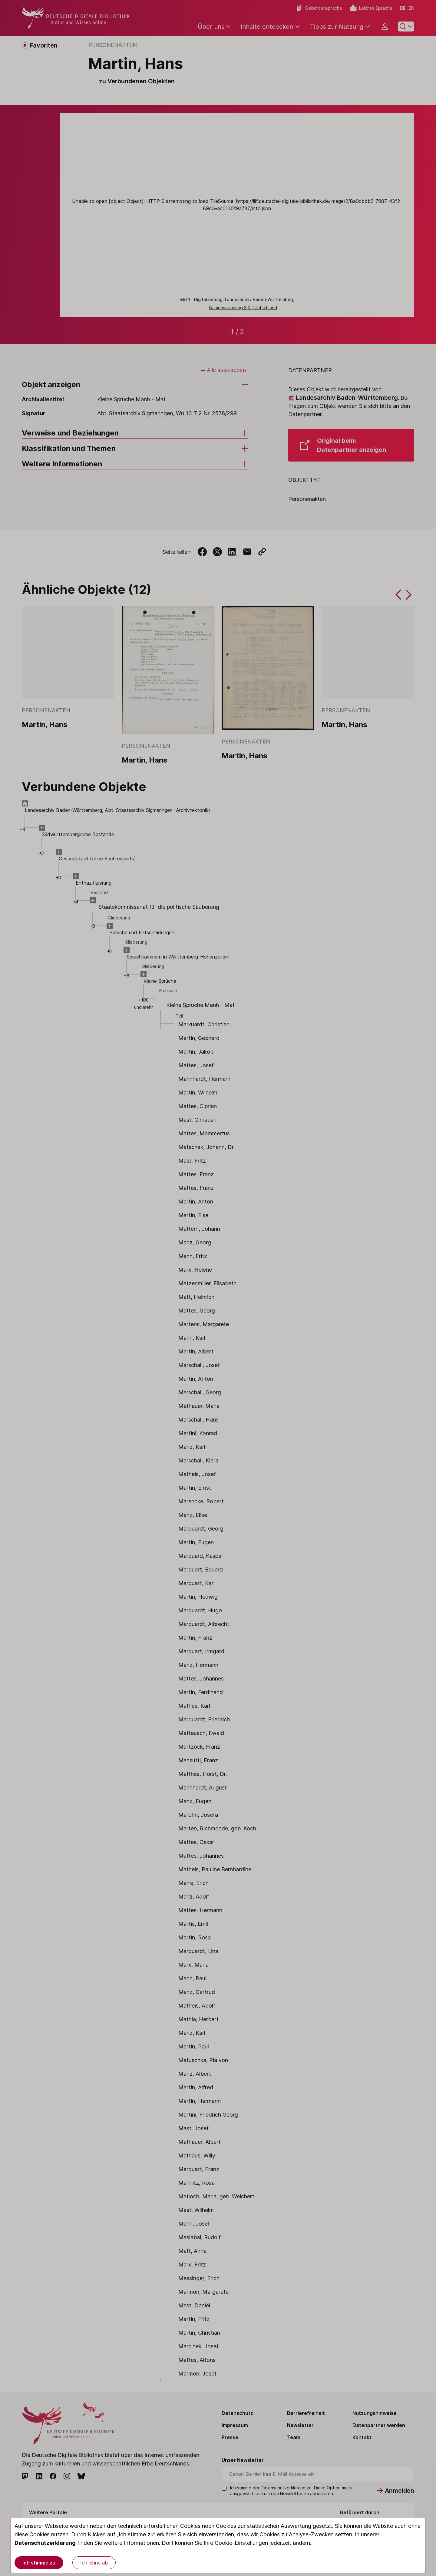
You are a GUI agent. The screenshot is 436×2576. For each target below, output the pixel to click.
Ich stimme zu (38, 2563)
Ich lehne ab (94, 2563)
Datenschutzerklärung (45, 2543)
